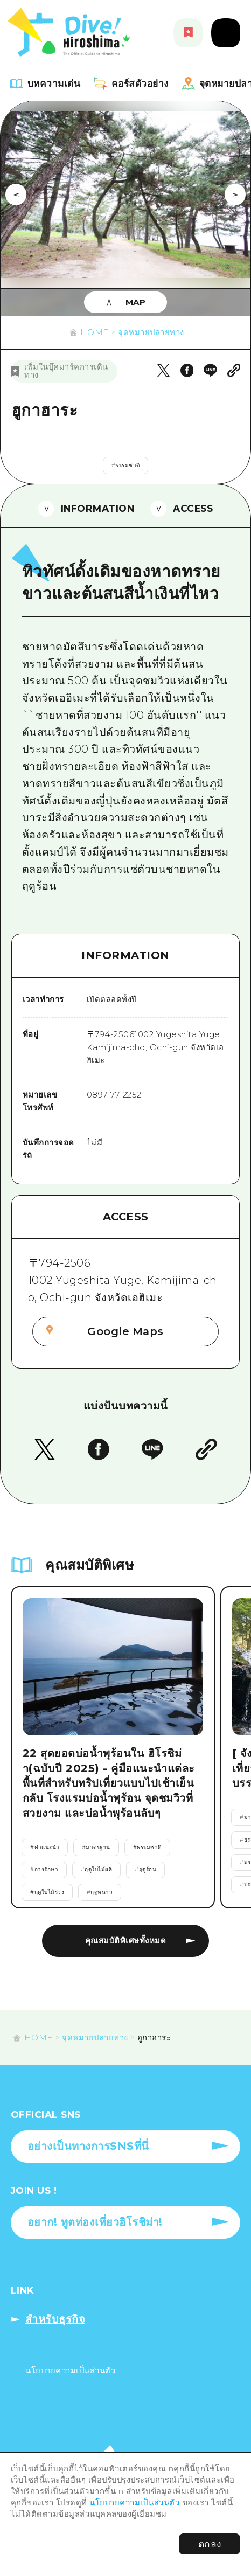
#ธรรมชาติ (125, 465)
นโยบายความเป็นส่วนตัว (135, 2503)
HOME (94, 332)
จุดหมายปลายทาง (151, 332)
